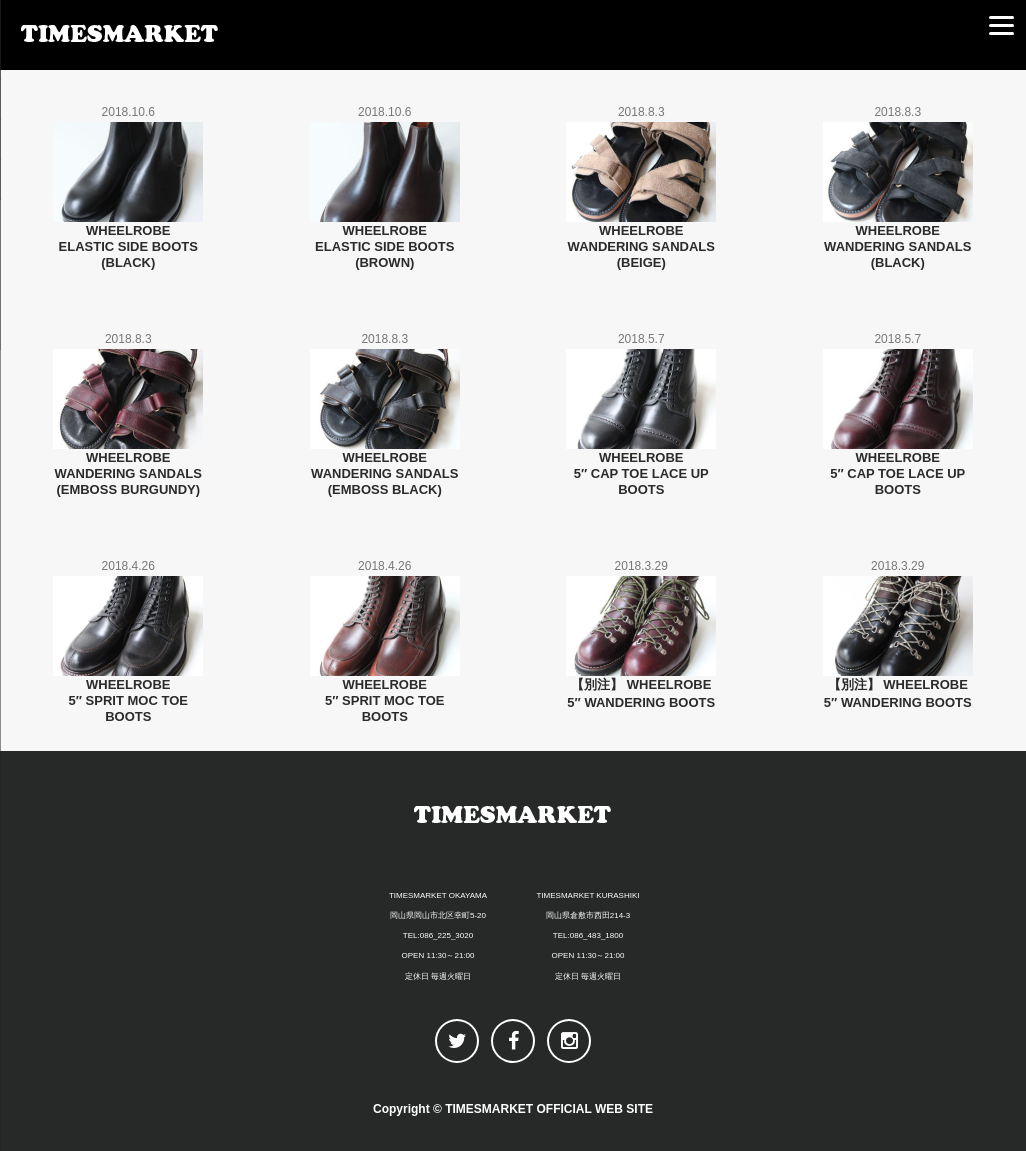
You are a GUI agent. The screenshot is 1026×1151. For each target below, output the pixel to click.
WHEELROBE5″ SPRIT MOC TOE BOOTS (128, 700)
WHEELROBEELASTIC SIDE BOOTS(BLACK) (128, 246)
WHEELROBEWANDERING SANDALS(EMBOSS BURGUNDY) (128, 473)
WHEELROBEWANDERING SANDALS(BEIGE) (641, 246)
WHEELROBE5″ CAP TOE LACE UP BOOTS (641, 473)
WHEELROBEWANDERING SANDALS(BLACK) (897, 246)
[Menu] (1001, 25)
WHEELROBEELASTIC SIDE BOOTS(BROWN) (384, 246)
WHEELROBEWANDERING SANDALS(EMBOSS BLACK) (384, 473)
